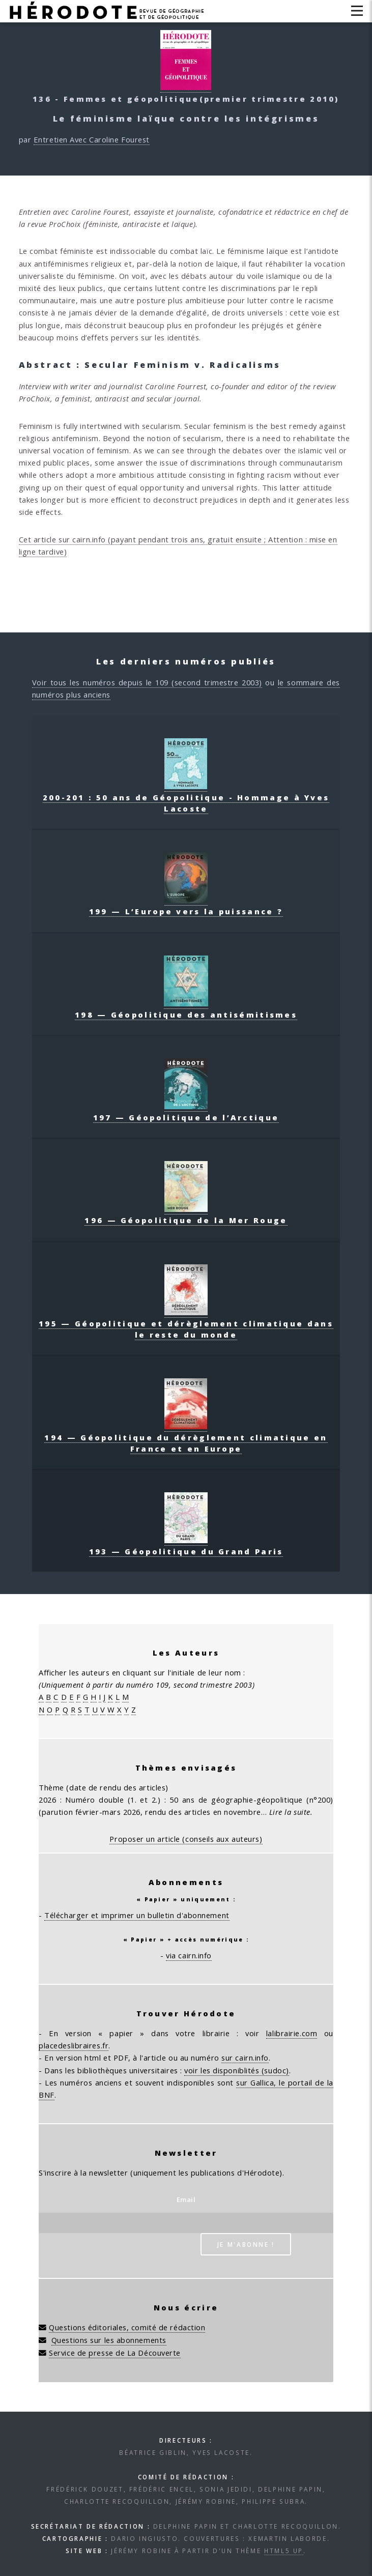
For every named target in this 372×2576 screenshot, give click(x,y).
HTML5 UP (283, 2550)
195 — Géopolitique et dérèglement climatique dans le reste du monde (186, 1323)
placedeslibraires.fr (73, 2045)
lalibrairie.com (291, 2033)
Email (186, 2199)
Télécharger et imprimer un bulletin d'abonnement (136, 1915)
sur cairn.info (245, 2057)
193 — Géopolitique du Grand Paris (186, 1545)
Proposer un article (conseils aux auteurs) (185, 1839)
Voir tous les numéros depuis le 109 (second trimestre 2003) (147, 682)
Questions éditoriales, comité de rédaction (127, 2327)
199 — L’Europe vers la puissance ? (186, 905)
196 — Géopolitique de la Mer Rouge (185, 1214)
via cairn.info (189, 1955)
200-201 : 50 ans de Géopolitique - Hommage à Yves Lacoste (186, 797)
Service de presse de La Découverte (115, 2353)
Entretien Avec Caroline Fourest (92, 139)
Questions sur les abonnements (108, 2340)
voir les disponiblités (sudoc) (236, 2070)
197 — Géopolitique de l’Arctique (186, 1111)
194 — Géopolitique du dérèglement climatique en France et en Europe (185, 1437)
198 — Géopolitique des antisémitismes (186, 1009)
